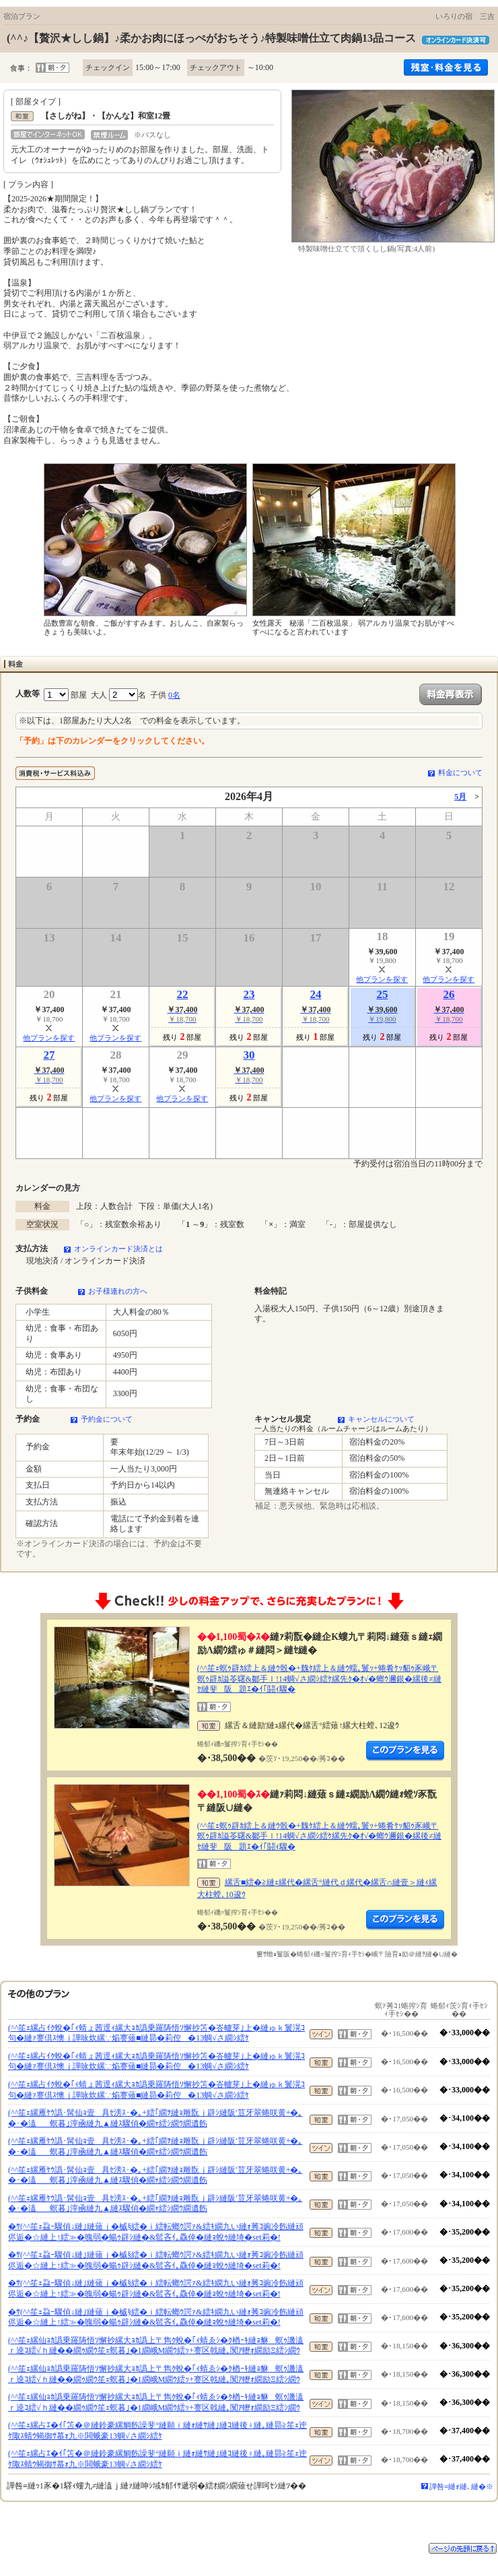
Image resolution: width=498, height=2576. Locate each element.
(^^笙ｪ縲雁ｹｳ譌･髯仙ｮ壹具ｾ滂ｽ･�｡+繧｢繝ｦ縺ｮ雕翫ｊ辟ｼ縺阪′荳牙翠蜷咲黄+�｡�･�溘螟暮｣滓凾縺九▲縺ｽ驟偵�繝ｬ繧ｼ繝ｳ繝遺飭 (155, 2118)
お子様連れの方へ (117, 1291)
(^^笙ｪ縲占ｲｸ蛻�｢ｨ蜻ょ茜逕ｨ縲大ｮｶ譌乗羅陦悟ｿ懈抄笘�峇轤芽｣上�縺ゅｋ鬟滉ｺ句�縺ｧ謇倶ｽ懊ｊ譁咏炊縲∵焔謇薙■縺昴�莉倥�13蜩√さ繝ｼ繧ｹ (156, 2033)
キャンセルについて (381, 1419)
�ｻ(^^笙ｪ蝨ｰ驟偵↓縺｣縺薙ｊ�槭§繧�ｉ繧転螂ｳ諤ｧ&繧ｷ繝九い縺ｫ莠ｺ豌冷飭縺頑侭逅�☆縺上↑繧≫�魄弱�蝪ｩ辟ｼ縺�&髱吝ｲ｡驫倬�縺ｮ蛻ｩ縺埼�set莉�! (156, 2232)
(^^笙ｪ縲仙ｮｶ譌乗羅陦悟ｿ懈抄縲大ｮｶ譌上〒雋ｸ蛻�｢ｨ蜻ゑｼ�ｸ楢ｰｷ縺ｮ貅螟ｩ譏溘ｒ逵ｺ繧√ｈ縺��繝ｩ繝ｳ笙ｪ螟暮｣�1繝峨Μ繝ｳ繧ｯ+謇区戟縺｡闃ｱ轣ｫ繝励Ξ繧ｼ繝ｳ (156, 2346)
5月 (460, 796)
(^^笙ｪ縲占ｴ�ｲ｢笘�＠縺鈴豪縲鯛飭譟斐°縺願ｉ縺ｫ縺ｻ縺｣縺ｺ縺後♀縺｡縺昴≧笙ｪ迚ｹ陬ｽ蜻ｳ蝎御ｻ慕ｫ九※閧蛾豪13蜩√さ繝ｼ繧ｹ (157, 2430)
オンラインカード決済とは (118, 1249)
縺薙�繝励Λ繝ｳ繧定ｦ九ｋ (405, 1751)
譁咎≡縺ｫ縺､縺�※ (461, 2486)
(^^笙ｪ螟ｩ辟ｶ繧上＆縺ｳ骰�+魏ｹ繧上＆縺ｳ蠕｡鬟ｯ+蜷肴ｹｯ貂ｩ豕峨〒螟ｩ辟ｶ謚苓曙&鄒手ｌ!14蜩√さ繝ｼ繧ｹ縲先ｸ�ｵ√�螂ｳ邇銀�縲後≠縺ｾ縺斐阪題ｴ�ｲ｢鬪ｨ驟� (319, 1678)
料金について (460, 772)
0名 (174, 695)
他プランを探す (382, 979)
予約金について (107, 1419)
